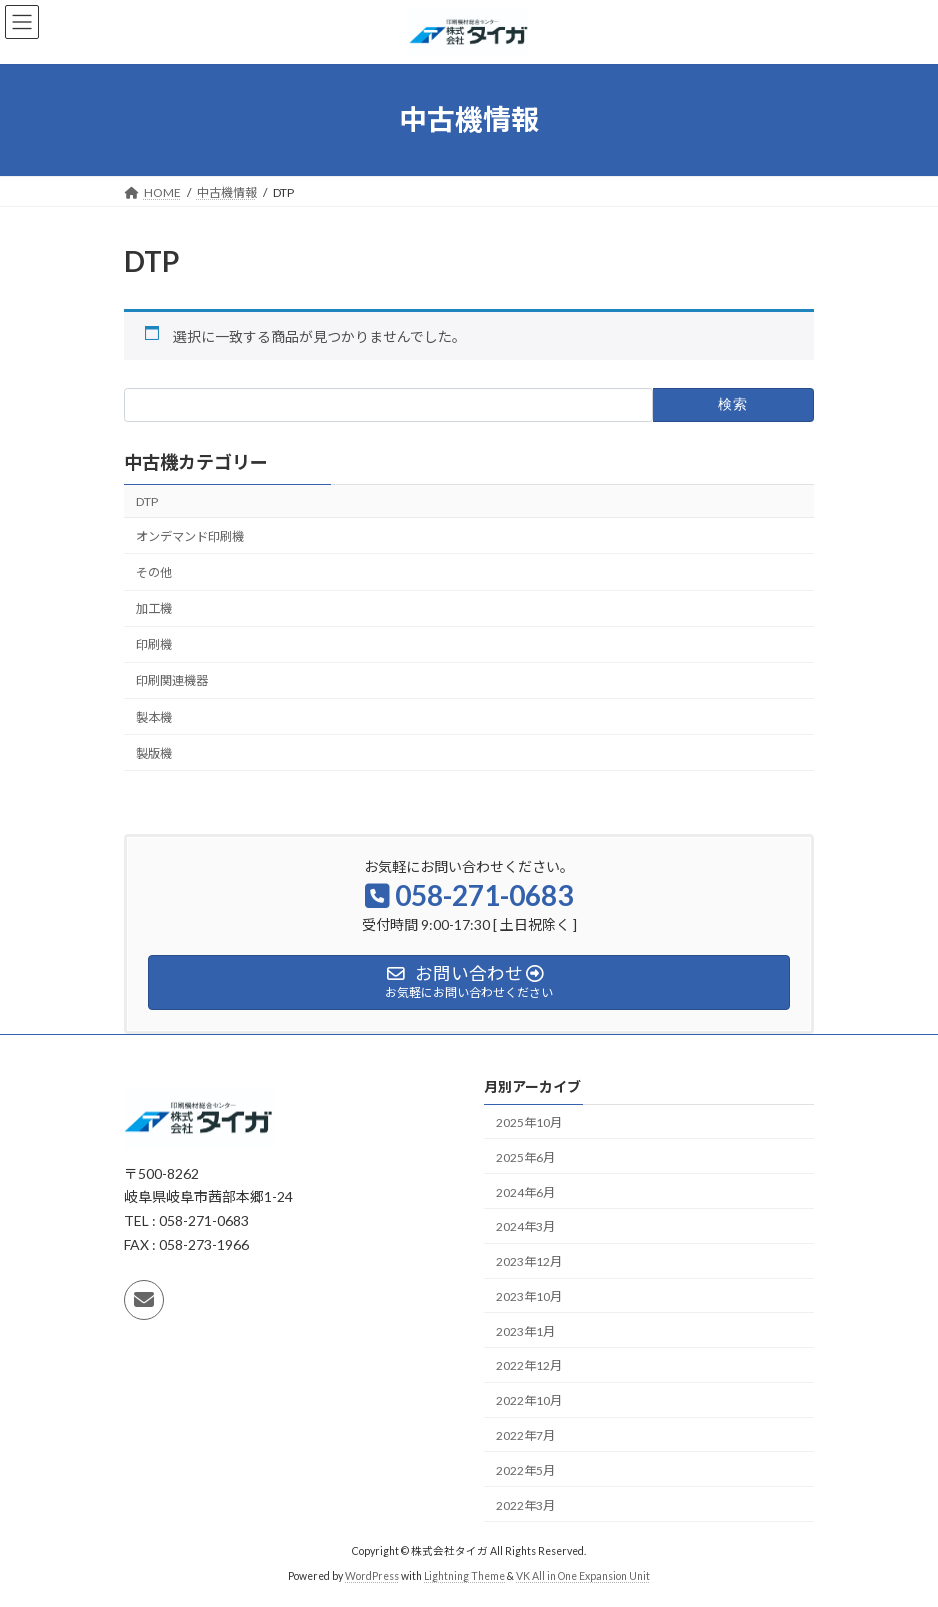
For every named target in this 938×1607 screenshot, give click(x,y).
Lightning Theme (464, 1576)
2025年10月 (529, 1122)
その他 (154, 572)
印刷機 (154, 644)
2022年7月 (525, 1435)
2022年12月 (529, 1366)
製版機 (154, 753)
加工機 (154, 608)
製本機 (154, 717)
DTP (147, 501)
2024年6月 (525, 1192)
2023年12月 (529, 1261)
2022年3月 (525, 1505)
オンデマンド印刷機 (190, 536)
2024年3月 (525, 1226)
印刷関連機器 (172, 681)
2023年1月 (525, 1331)
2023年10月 (529, 1296)
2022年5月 (525, 1470)
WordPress (372, 1576)
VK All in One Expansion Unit (583, 1576)
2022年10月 (529, 1400)
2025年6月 (525, 1157)
